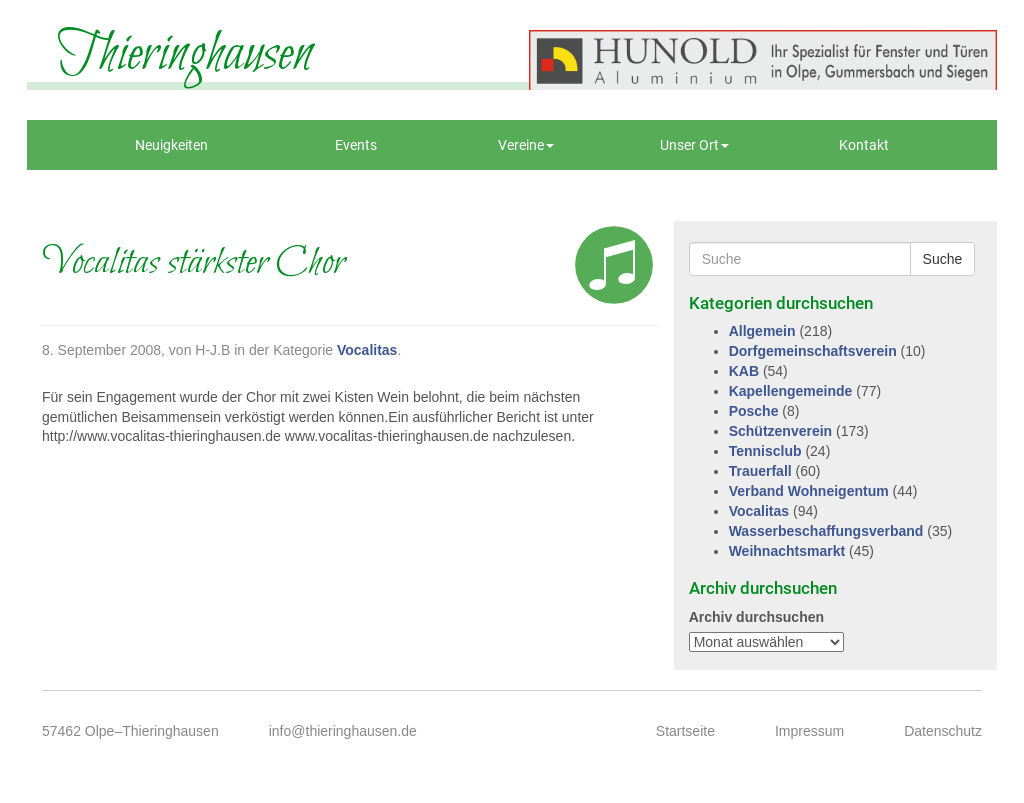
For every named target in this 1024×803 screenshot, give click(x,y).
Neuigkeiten (171, 145)
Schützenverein (780, 431)
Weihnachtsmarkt (787, 551)
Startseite (685, 731)
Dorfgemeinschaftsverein (813, 351)
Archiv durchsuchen (756, 617)
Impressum (809, 731)
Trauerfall (760, 471)
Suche (943, 259)
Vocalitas (367, 350)
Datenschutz (943, 731)
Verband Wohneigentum (809, 491)
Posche (754, 411)
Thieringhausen (185, 55)
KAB (744, 371)
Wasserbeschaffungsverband (826, 531)
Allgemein (762, 331)
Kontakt (864, 145)
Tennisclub (765, 451)
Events (356, 145)
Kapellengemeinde (791, 391)
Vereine (526, 145)
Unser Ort (694, 145)
